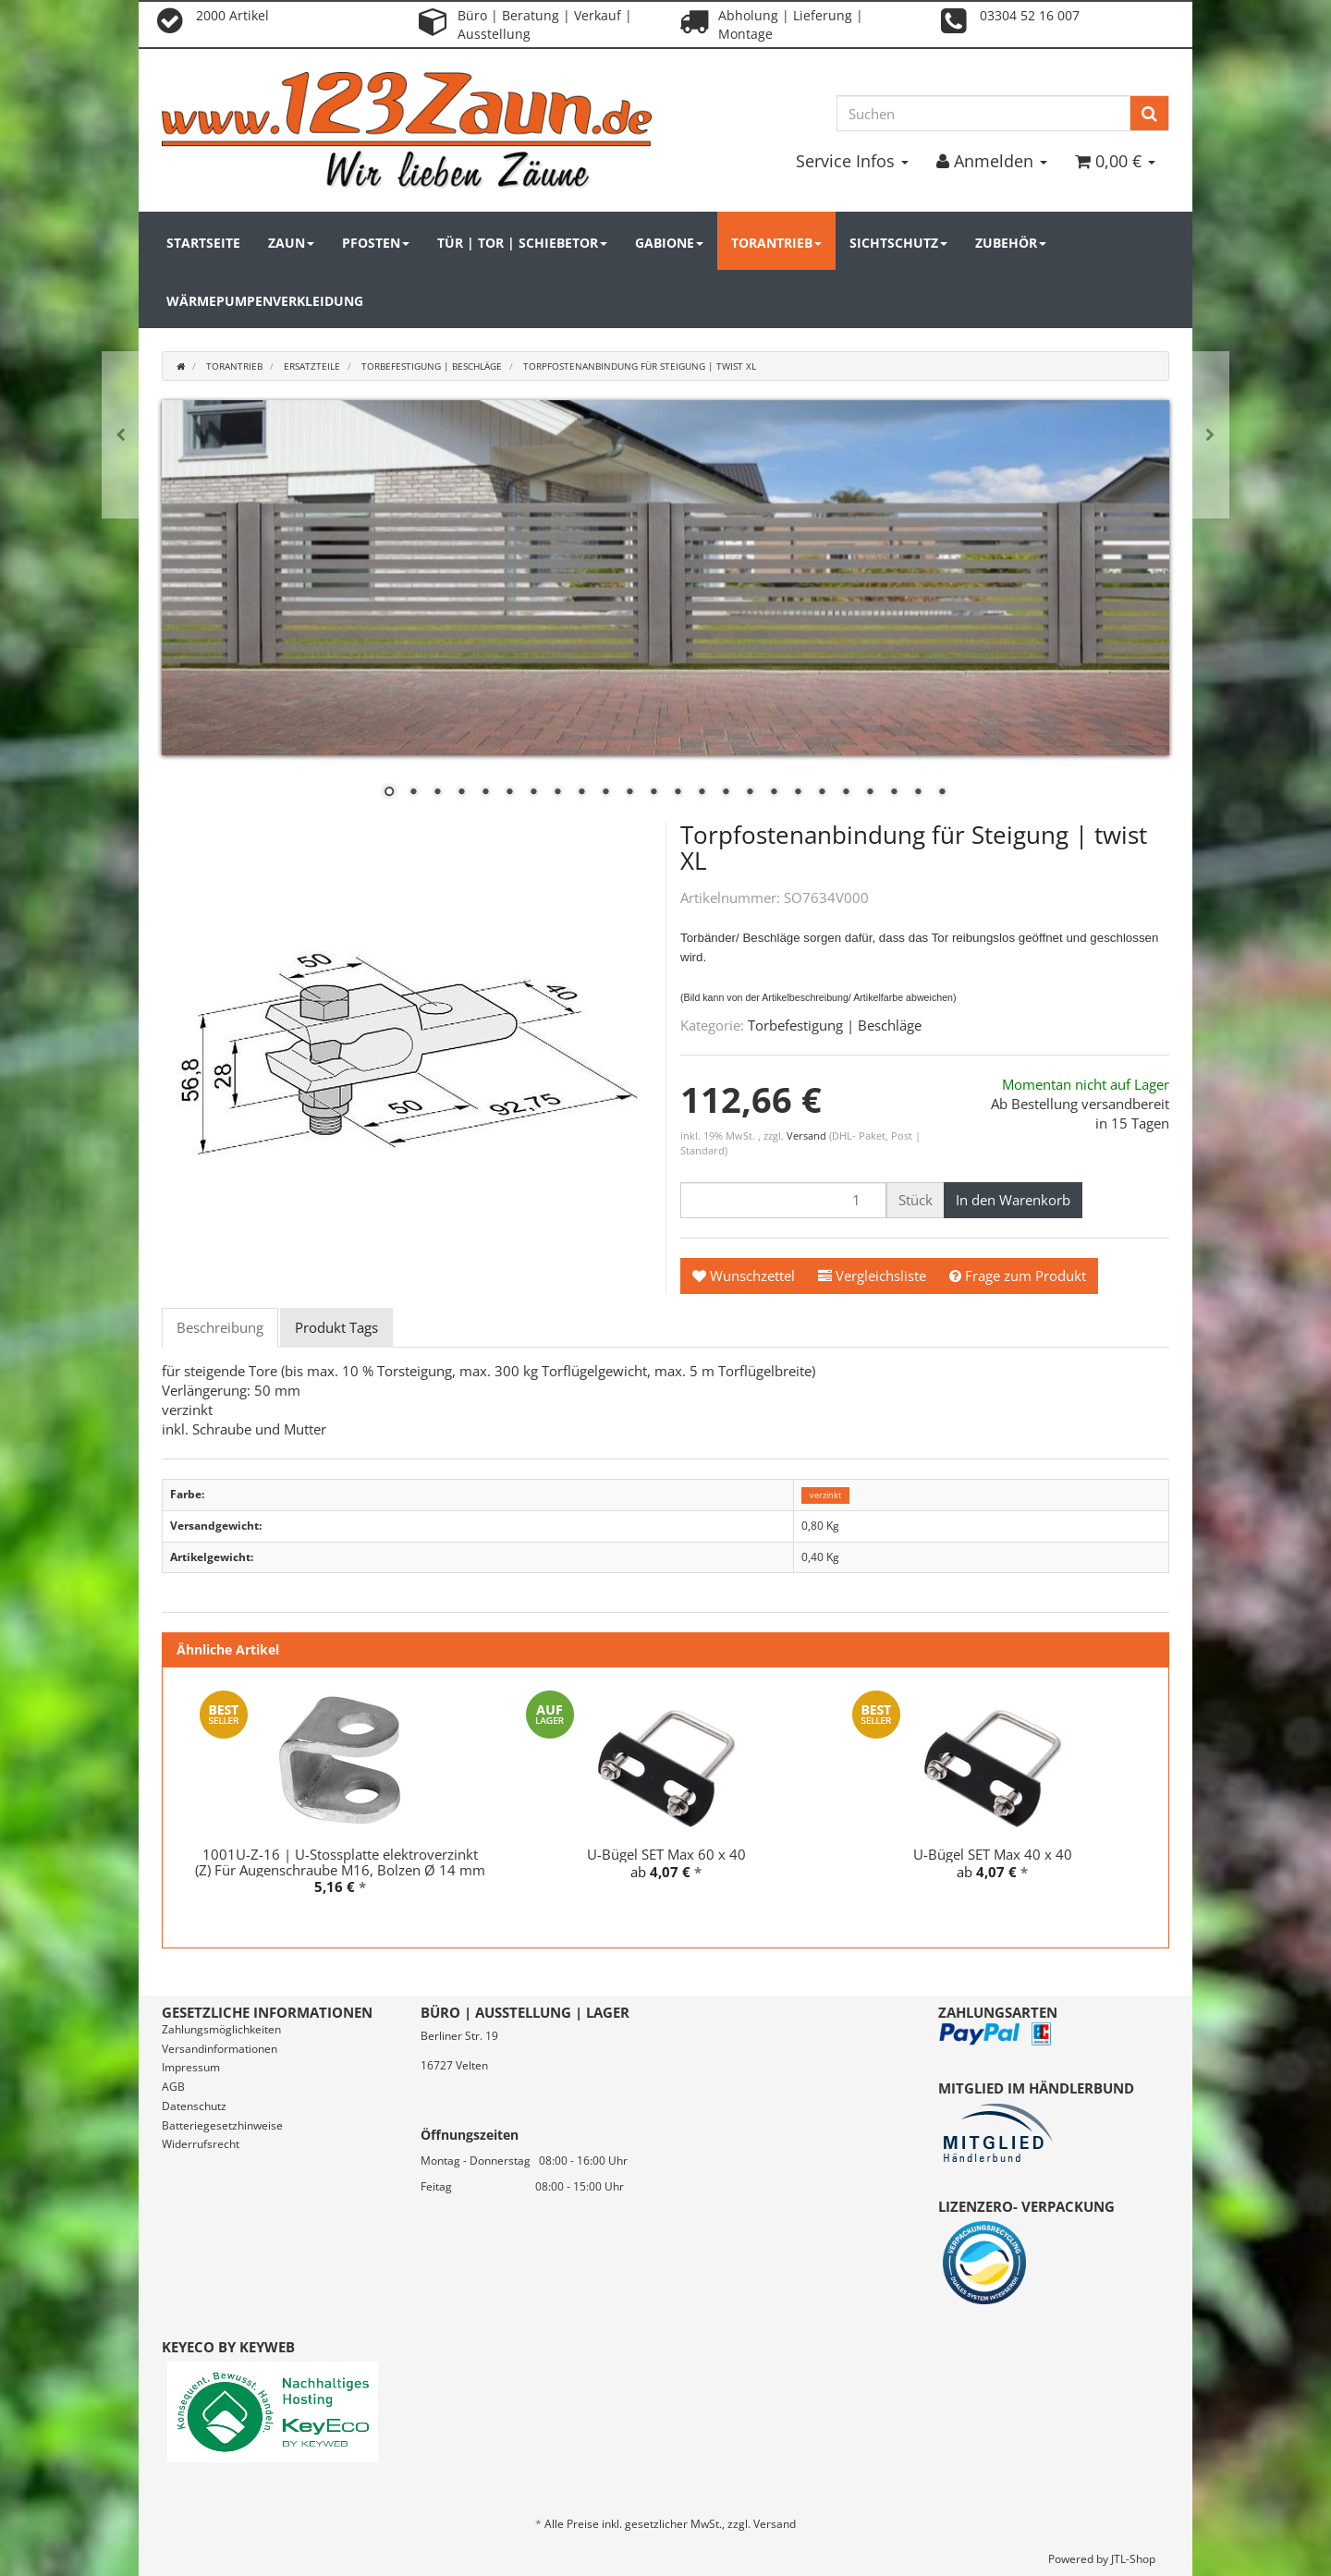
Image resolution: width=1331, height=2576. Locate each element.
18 (798, 793)
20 (846, 793)
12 (653, 793)
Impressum (191, 2067)
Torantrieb (776, 242)
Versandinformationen (219, 2049)
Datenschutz (194, 2106)
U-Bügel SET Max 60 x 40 (666, 1854)
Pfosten (375, 242)
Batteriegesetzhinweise (222, 2125)
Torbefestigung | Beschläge (835, 1025)
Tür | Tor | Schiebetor (522, 242)
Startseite (203, 242)
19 (822, 793)
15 (725, 793)
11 (629, 793)
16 (749, 793)
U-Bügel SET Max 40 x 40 (992, 1854)
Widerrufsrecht (200, 2144)
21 (870, 793)
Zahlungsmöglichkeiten (221, 2029)
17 (773, 793)
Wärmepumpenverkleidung (264, 301)
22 (894, 793)
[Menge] (783, 1200)
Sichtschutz (898, 242)
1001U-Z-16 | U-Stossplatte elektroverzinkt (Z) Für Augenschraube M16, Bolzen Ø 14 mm (340, 1862)
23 (918, 793)
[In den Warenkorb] (1013, 1200)
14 (701, 793)
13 (677, 793)
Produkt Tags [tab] (336, 1327)
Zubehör (1010, 242)
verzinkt (825, 1495)
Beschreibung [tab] (220, 1327)
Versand (808, 1135)
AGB (173, 2086)
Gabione (669, 242)
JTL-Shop (1133, 2559)
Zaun (291, 242)
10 (605, 793)
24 (942, 793)
